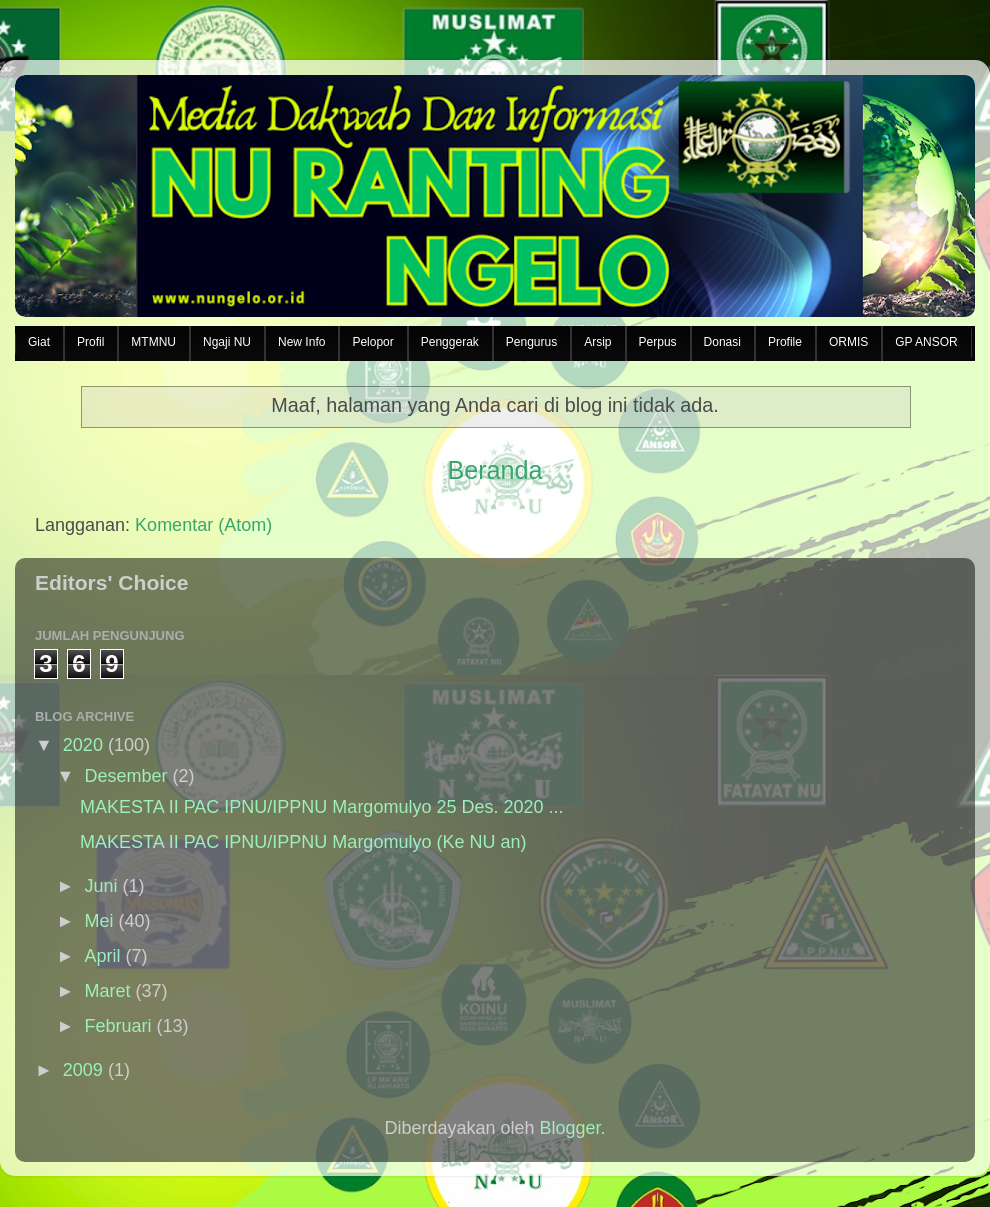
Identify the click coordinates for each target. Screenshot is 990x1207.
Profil (90, 342)
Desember (125, 776)
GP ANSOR (926, 342)
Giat (39, 342)
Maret (107, 991)
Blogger (570, 1128)
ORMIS (848, 342)
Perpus (658, 342)
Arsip (597, 342)
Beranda (494, 470)
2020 (83, 745)
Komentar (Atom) (203, 525)
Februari (117, 1026)
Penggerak (450, 342)
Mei (98, 921)
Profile (785, 342)
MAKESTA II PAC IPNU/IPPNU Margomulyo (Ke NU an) (303, 842)
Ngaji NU (227, 342)
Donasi (722, 342)
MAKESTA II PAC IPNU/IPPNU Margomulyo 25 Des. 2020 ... (322, 807)
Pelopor (372, 342)
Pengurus (531, 342)
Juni (100, 886)
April (102, 956)
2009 (83, 1070)
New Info (301, 342)
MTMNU (153, 342)
